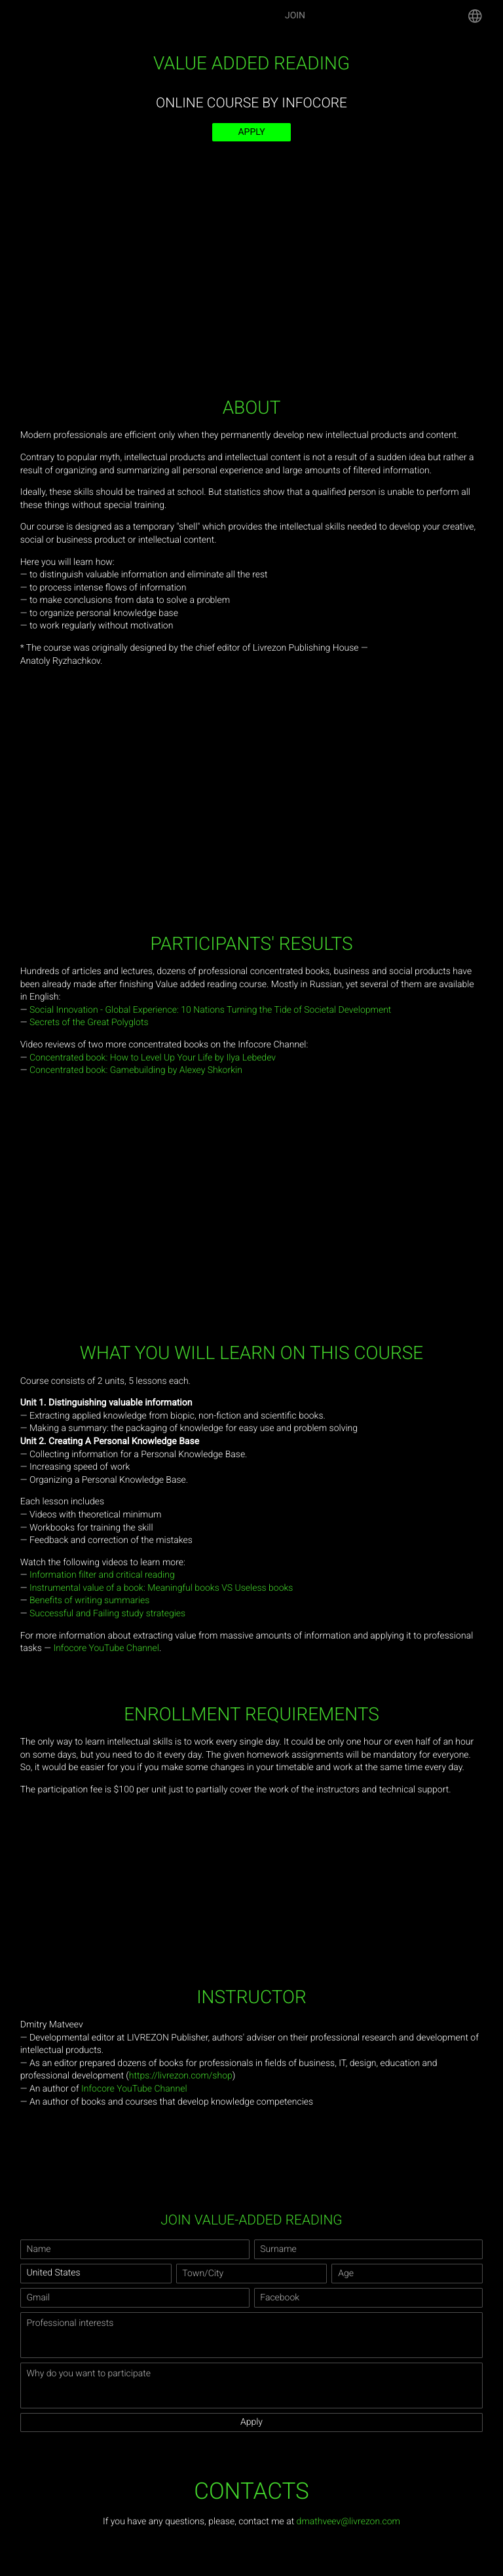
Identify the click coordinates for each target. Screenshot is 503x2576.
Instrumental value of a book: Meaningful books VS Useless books (161, 1588)
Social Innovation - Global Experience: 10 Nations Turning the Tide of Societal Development (210, 1010)
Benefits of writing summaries (89, 1600)
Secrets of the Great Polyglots (89, 1022)
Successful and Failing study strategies (107, 1613)
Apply (251, 132)
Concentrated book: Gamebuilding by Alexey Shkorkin (135, 1070)
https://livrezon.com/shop (181, 2076)
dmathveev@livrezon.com (348, 2521)
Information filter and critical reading (102, 1575)
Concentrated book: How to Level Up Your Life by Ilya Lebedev (152, 1058)
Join (295, 15)
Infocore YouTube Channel (106, 1648)
